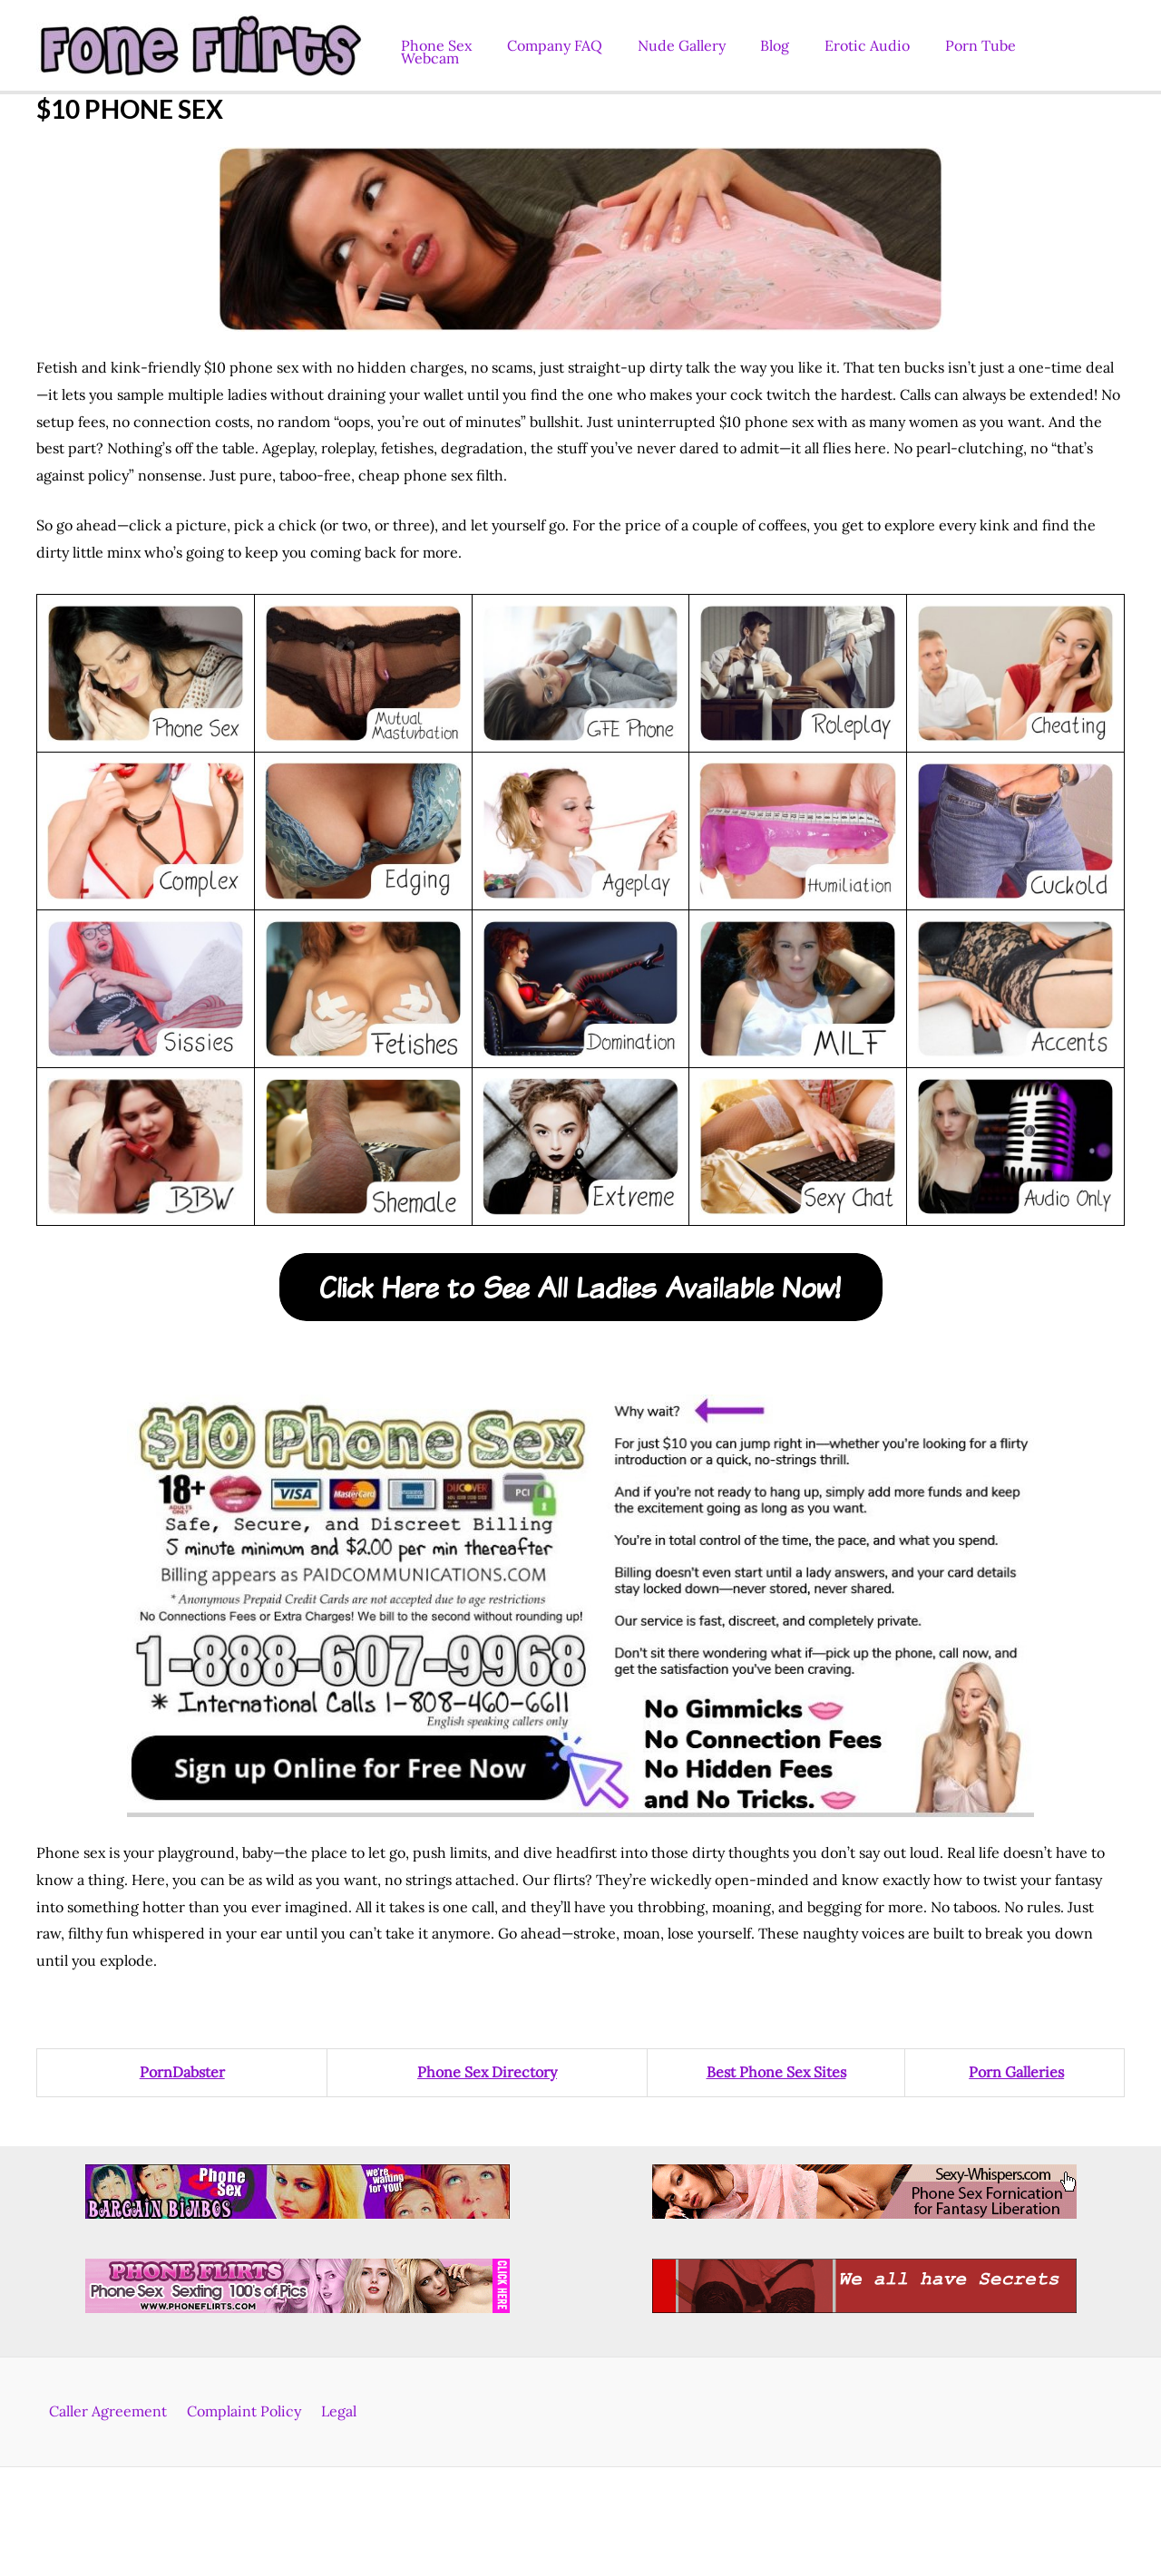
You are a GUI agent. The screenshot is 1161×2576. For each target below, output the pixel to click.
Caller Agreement (113, 2411)
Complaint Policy (244, 2411)
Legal (333, 2411)
